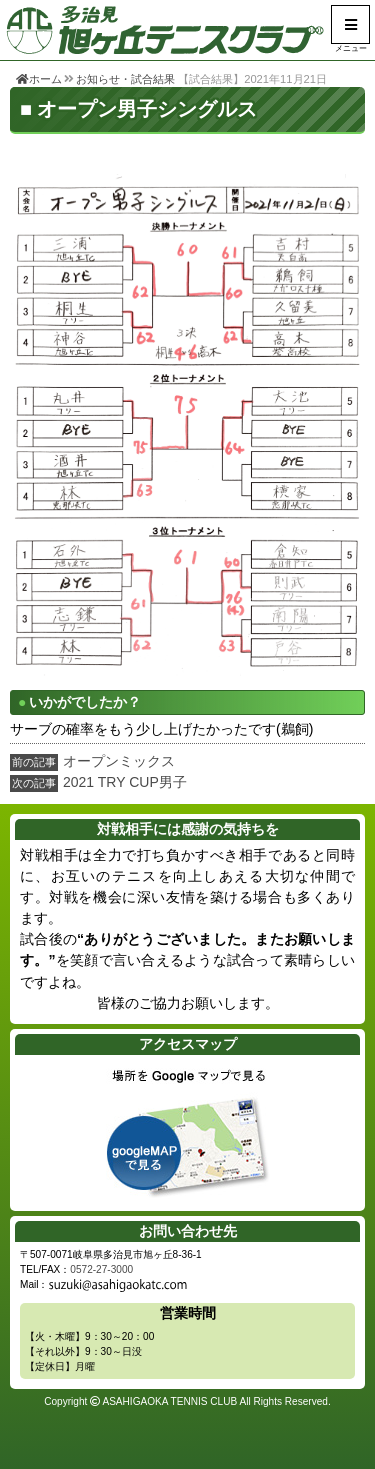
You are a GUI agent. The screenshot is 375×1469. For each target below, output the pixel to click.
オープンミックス (119, 761)
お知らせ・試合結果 (125, 79)
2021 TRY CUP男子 (125, 782)
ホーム (39, 79)
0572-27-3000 (101, 1269)
